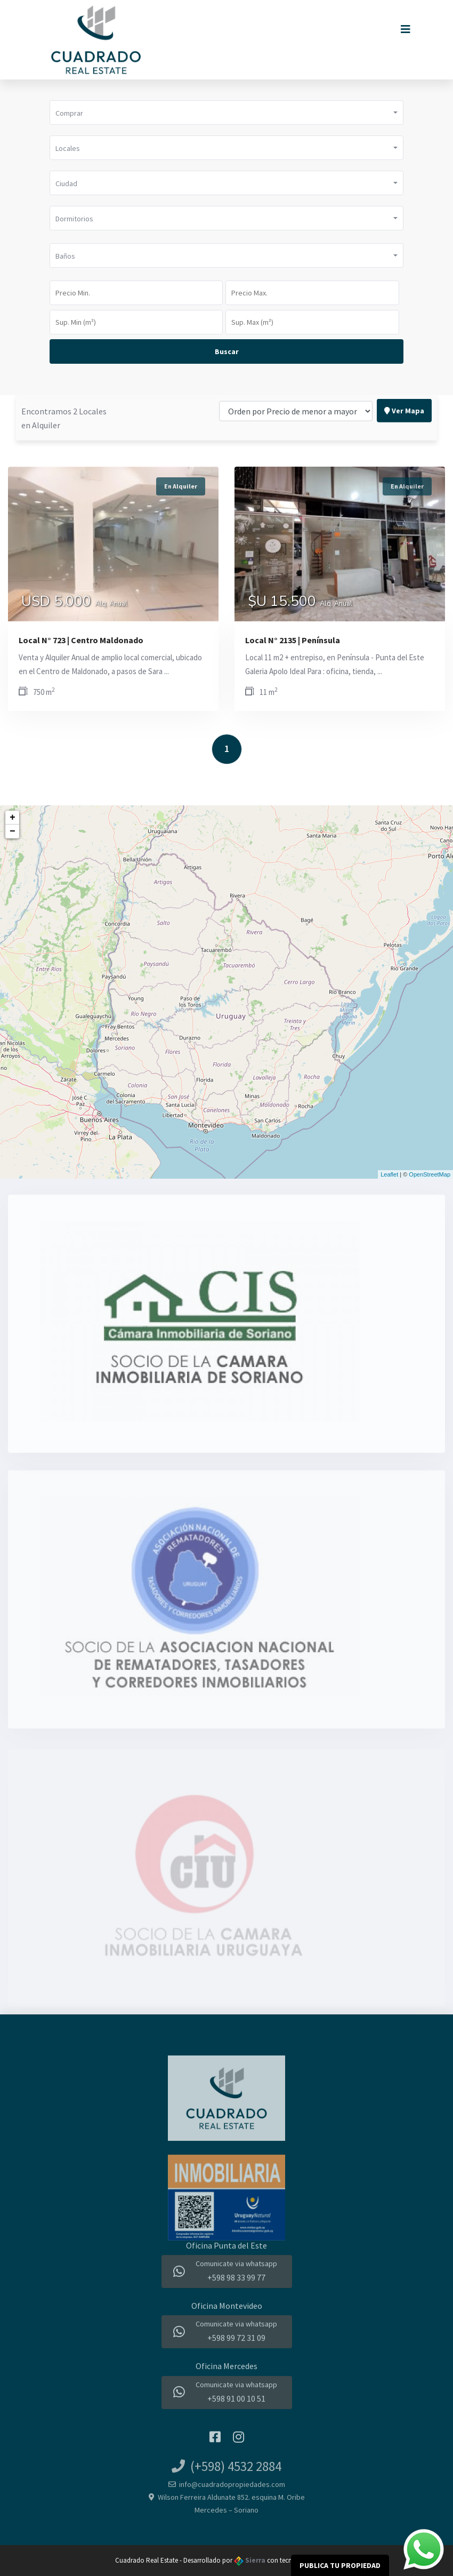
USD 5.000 (74, 603)
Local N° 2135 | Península (292, 640)
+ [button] (12, 817)
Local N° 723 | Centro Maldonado (81, 640)
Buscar (227, 351)
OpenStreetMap (429, 1174)
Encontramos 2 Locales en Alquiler (64, 386)
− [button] (12, 831)
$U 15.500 (300, 603)
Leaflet (389, 1174)
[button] (226, 112)
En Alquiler (180, 486)
